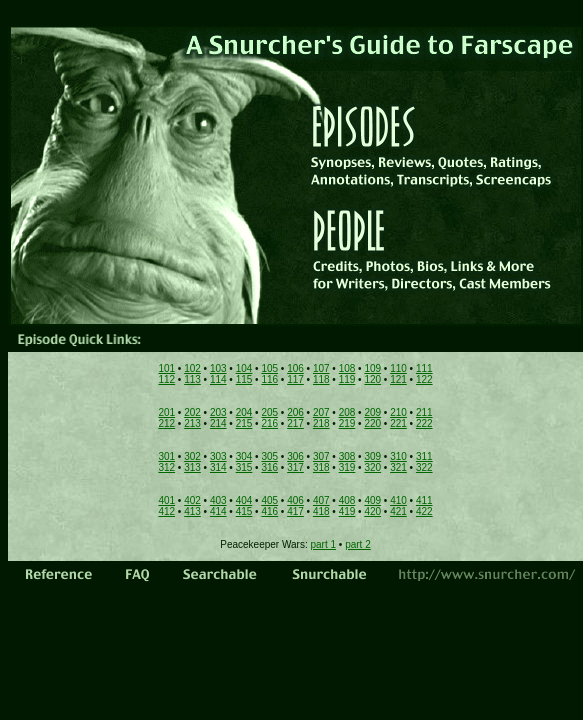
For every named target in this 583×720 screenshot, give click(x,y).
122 (424, 379)
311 (424, 456)
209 (372, 412)
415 (244, 511)
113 (192, 379)
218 (321, 423)
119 (347, 379)
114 (218, 379)
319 (347, 467)
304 (244, 456)
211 (424, 412)
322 (424, 467)
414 (218, 511)
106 (295, 368)
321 (398, 467)
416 (269, 511)
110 (398, 368)
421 (398, 511)
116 (269, 379)
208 (347, 412)
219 (347, 423)
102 (192, 368)
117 (295, 379)
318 (321, 467)
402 (192, 500)
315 (244, 467)
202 (192, 412)
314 (218, 467)
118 (321, 379)
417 (295, 511)
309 (372, 456)
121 (398, 379)
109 (372, 368)
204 (244, 412)
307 (321, 456)
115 (244, 379)
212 (166, 423)
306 (295, 456)
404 (244, 500)
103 (218, 368)
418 (321, 511)
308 (347, 456)
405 (269, 500)
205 (269, 412)
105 (269, 368)
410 (398, 500)
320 (372, 467)
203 (218, 412)
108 (347, 368)
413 (192, 511)
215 (244, 423)
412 (166, 511)
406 (295, 500)
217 (295, 423)
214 (218, 423)
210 (398, 412)
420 (372, 511)
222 (424, 423)
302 (192, 456)
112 (166, 379)
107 (321, 368)
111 (424, 368)
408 (347, 500)
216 (269, 423)
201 (166, 412)
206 (295, 412)
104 (244, 368)
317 (295, 467)
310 (398, 456)
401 (166, 500)
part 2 (358, 544)
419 (347, 511)
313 (192, 467)
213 (192, 423)
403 (218, 500)
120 (372, 379)
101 (166, 368)
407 (321, 500)
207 (321, 412)
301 (166, 456)
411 (424, 500)
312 (166, 467)
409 (372, 500)
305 (269, 456)
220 (372, 423)
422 (424, 511)
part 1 (324, 544)
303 (218, 456)
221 (398, 423)
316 (269, 467)
